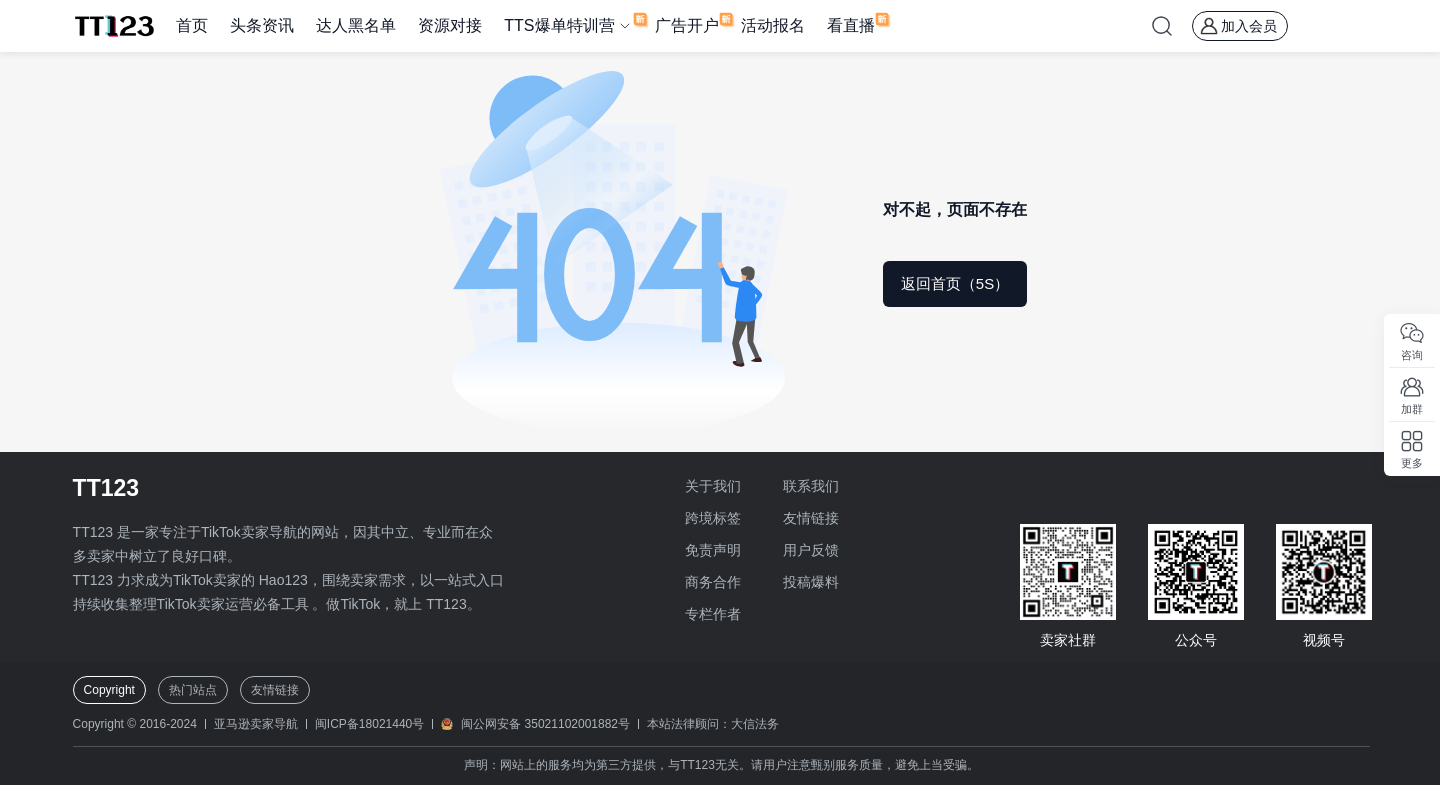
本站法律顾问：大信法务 (713, 724)
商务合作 (713, 582)
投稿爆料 (811, 582)
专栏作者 (713, 614)
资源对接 (450, 25)
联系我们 (811, 486)
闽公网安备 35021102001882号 (545, 724)
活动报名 (773, 25)
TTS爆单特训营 (559, 25)
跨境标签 (713, 518)
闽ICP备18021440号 (369, 724)
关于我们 (713, 486)
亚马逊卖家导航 (256, 724)
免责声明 (713, 550)
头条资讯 (262, 25)
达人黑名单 (356, 25)
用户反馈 (811, 550)
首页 (192, 25)
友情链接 (811, 518)
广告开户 (687, 25)
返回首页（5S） (955, 283)
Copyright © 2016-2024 (135, 724)
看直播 (851, 25)
